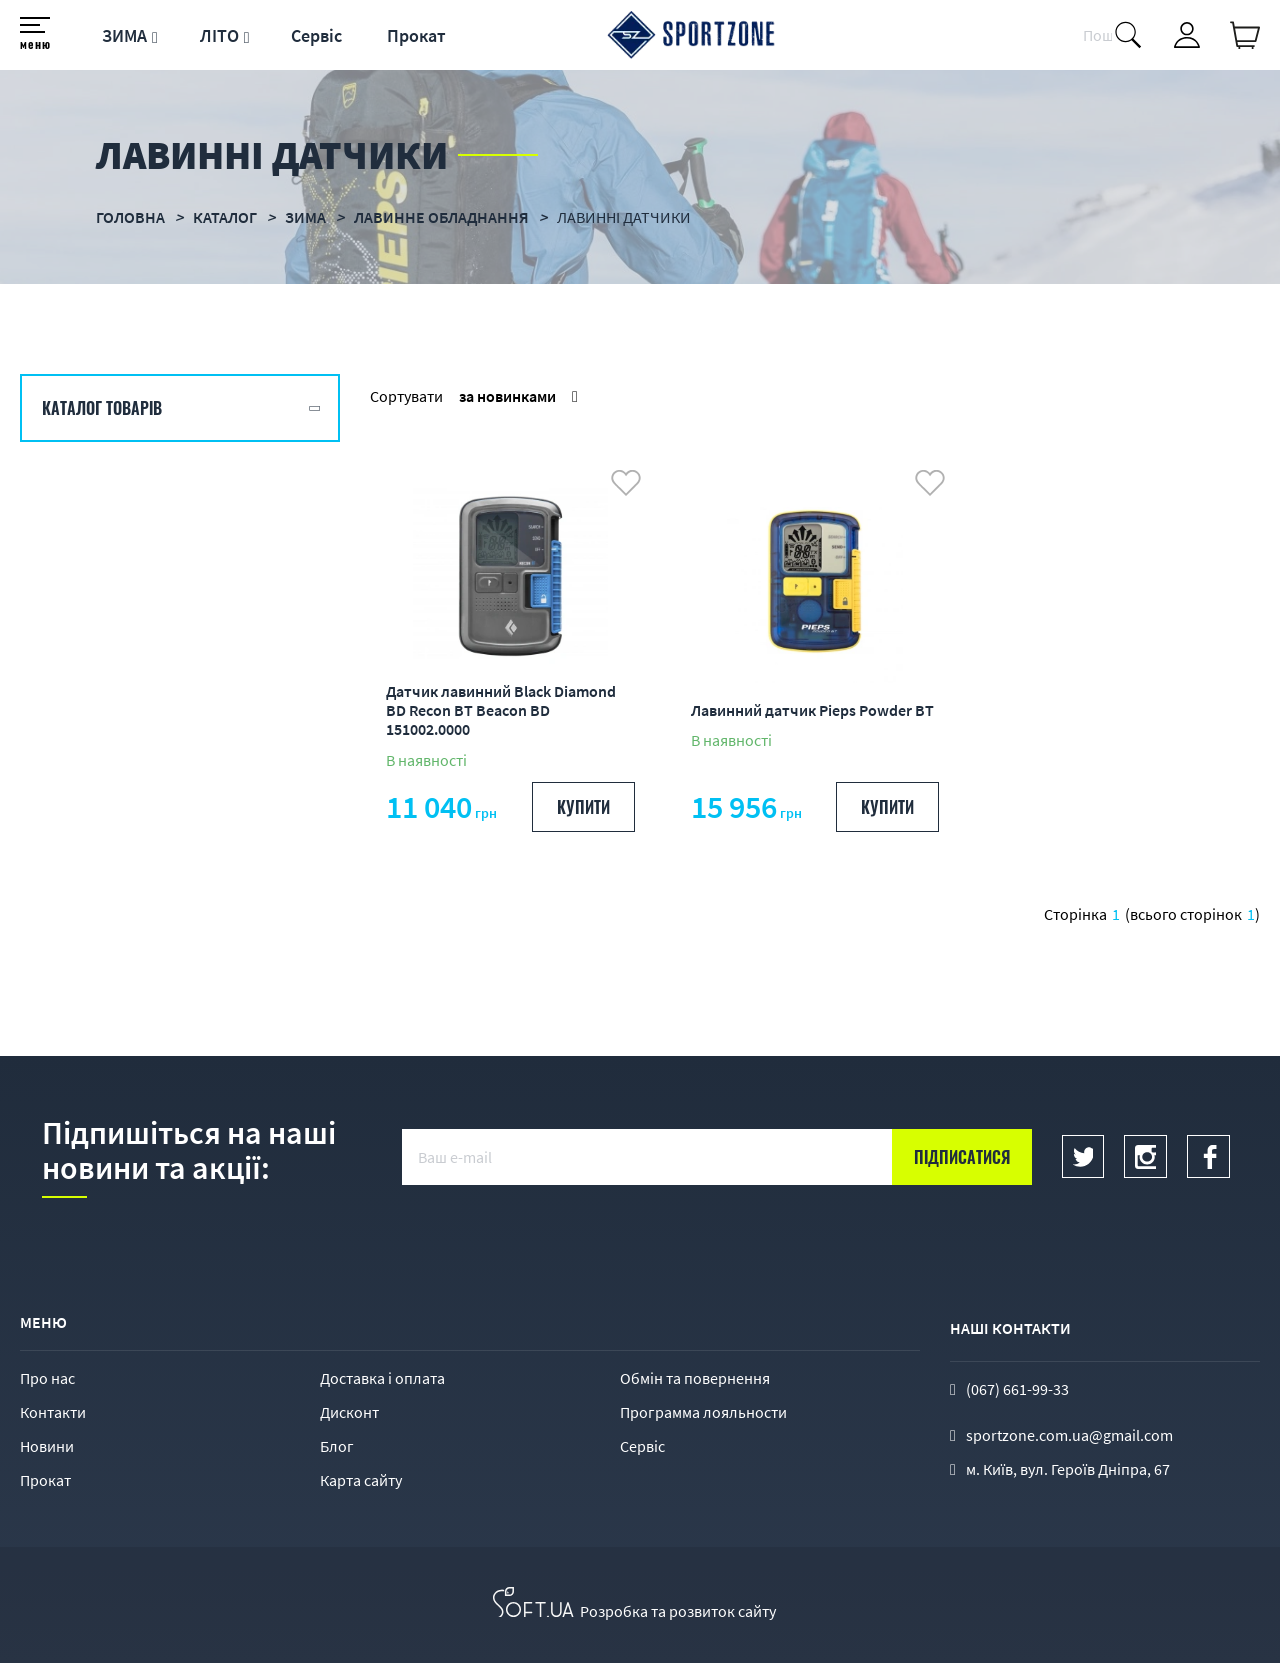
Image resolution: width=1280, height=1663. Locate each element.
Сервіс (316, 35)
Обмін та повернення (695, 1378)
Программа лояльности (703, 1412)
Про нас (47, 1378)
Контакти (53, 1412)
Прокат (416, 35)
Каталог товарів (102, 408)
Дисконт (349, 1412)
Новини (47, 1446)
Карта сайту (361, 1480)
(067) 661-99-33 (1017, 1389)
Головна (130, 217)
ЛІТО (219, 35)
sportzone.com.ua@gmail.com (1069, 1435)
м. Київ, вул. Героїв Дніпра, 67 (1068, 1469)
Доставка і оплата (382, 1378)
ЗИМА (124, 35)
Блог (337, 1446)
